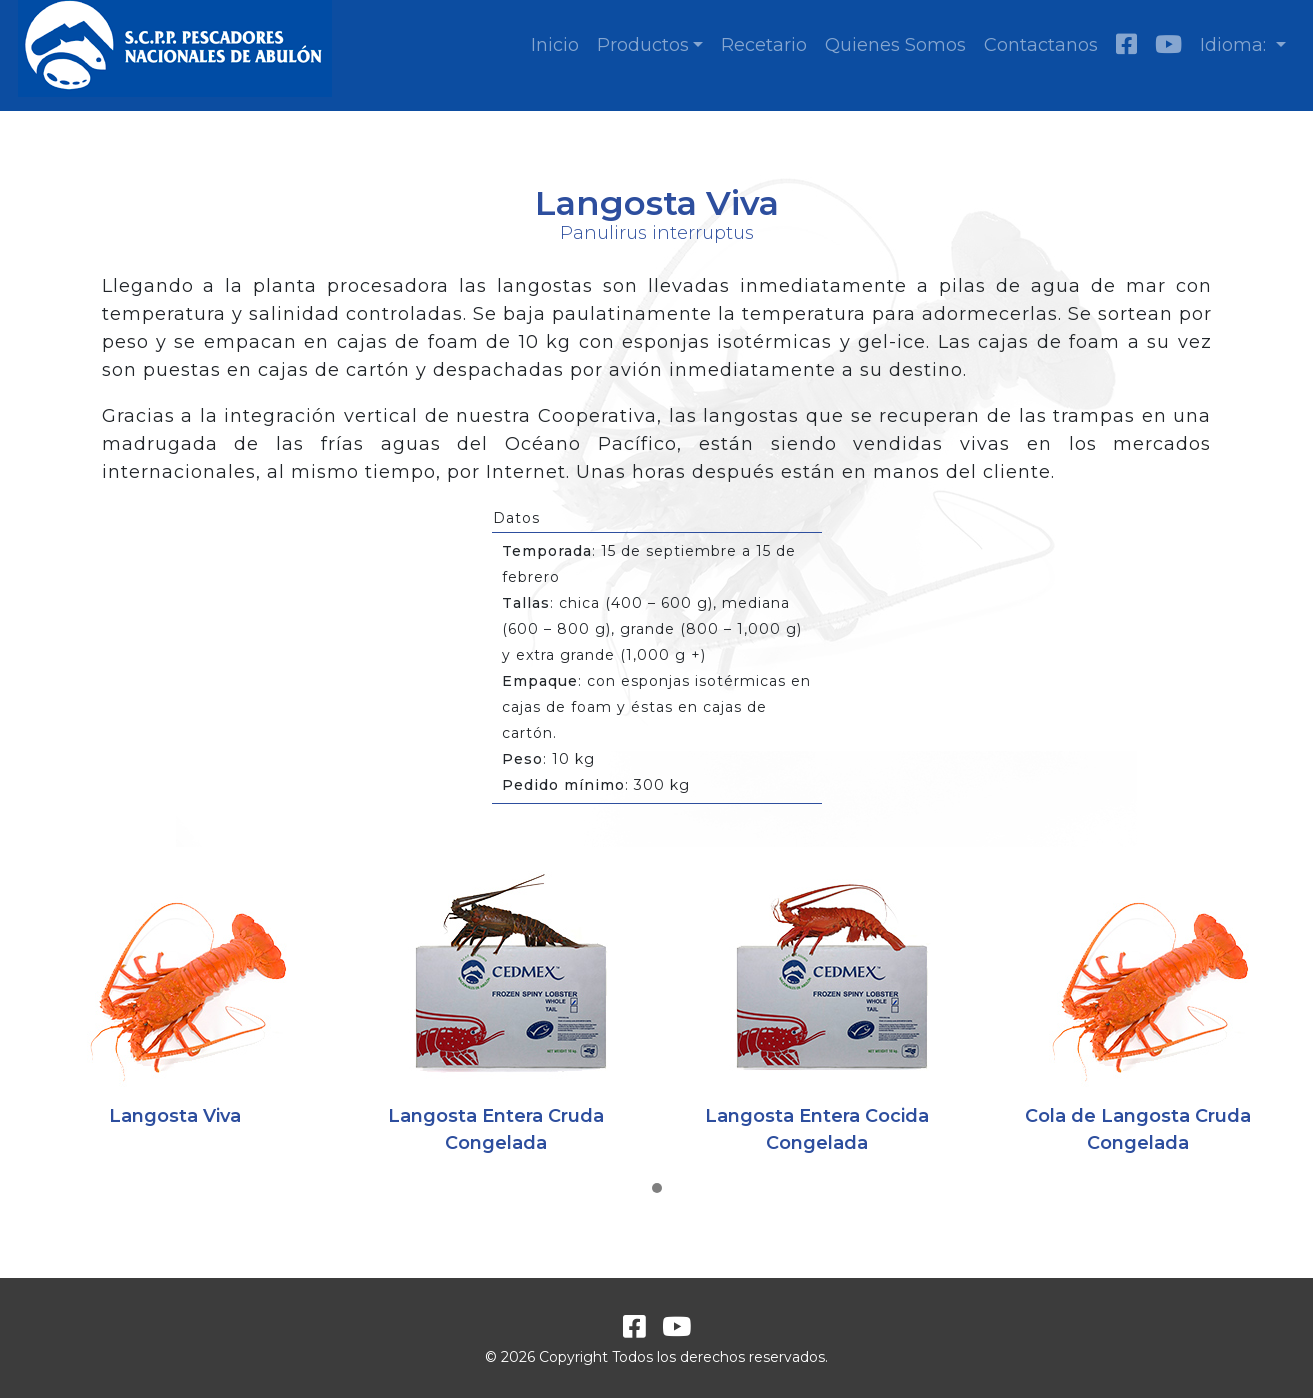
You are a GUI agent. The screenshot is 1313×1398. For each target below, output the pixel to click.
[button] (657, 1189)
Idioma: (1235, 45)
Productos (643, 45)
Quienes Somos (895, 45)
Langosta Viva (175, 1116)
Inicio (555, 45)
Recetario (764, 45)
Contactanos (1041, 45)
